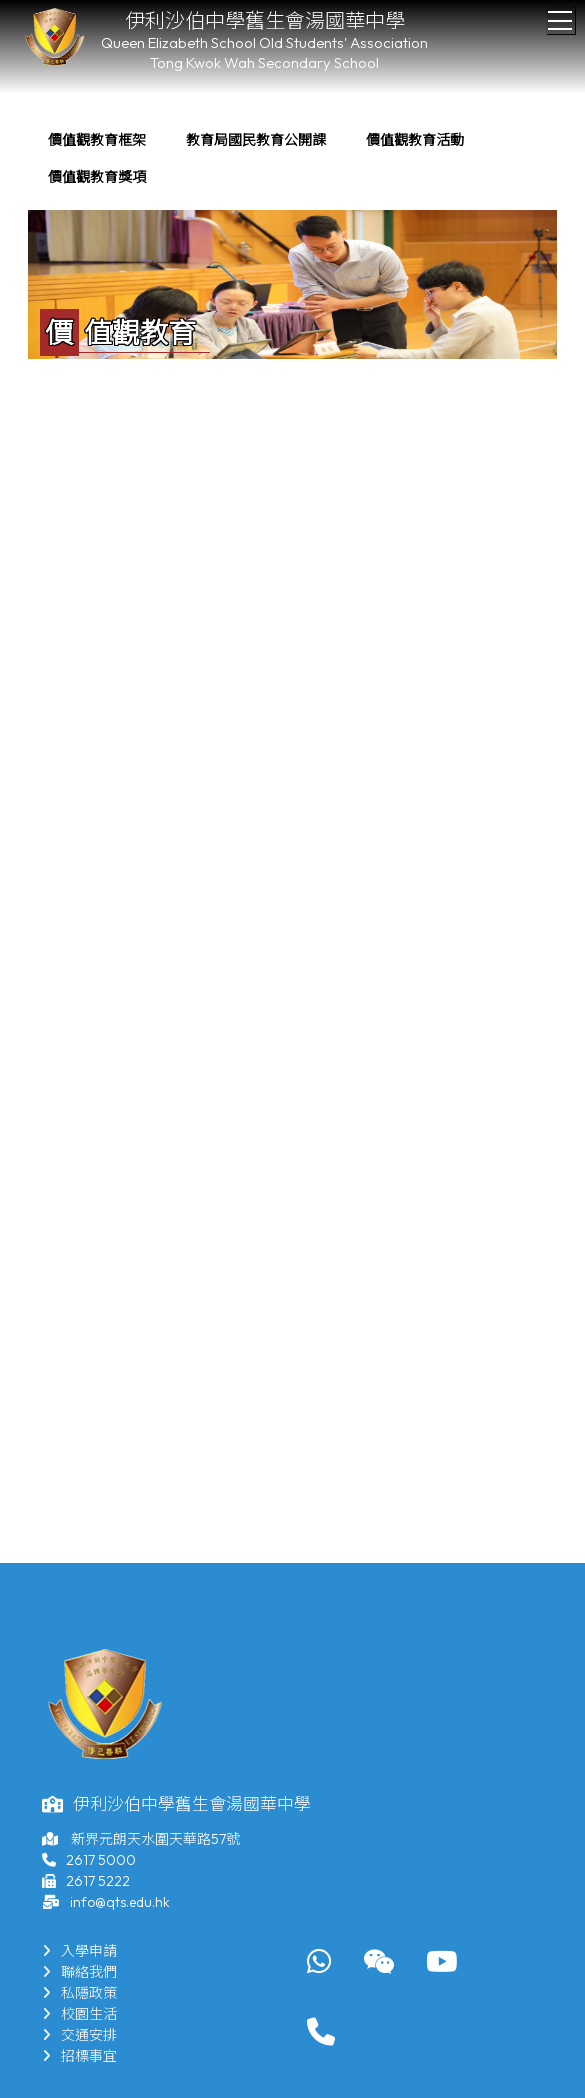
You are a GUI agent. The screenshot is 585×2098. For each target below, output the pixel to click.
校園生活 (79, 2014)
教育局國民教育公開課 (256, 140)
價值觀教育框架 (97, 140)
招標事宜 (79, 2056)
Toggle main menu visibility (561, 15)
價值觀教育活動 (415, 140)
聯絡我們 (79, 1972)
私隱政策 (79, 1993)
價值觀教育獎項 (97, 177)
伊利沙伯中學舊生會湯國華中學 (265, 20)
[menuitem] (97, 140)
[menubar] (292, 159)
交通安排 (79, 2035)
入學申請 (79, 1951)
